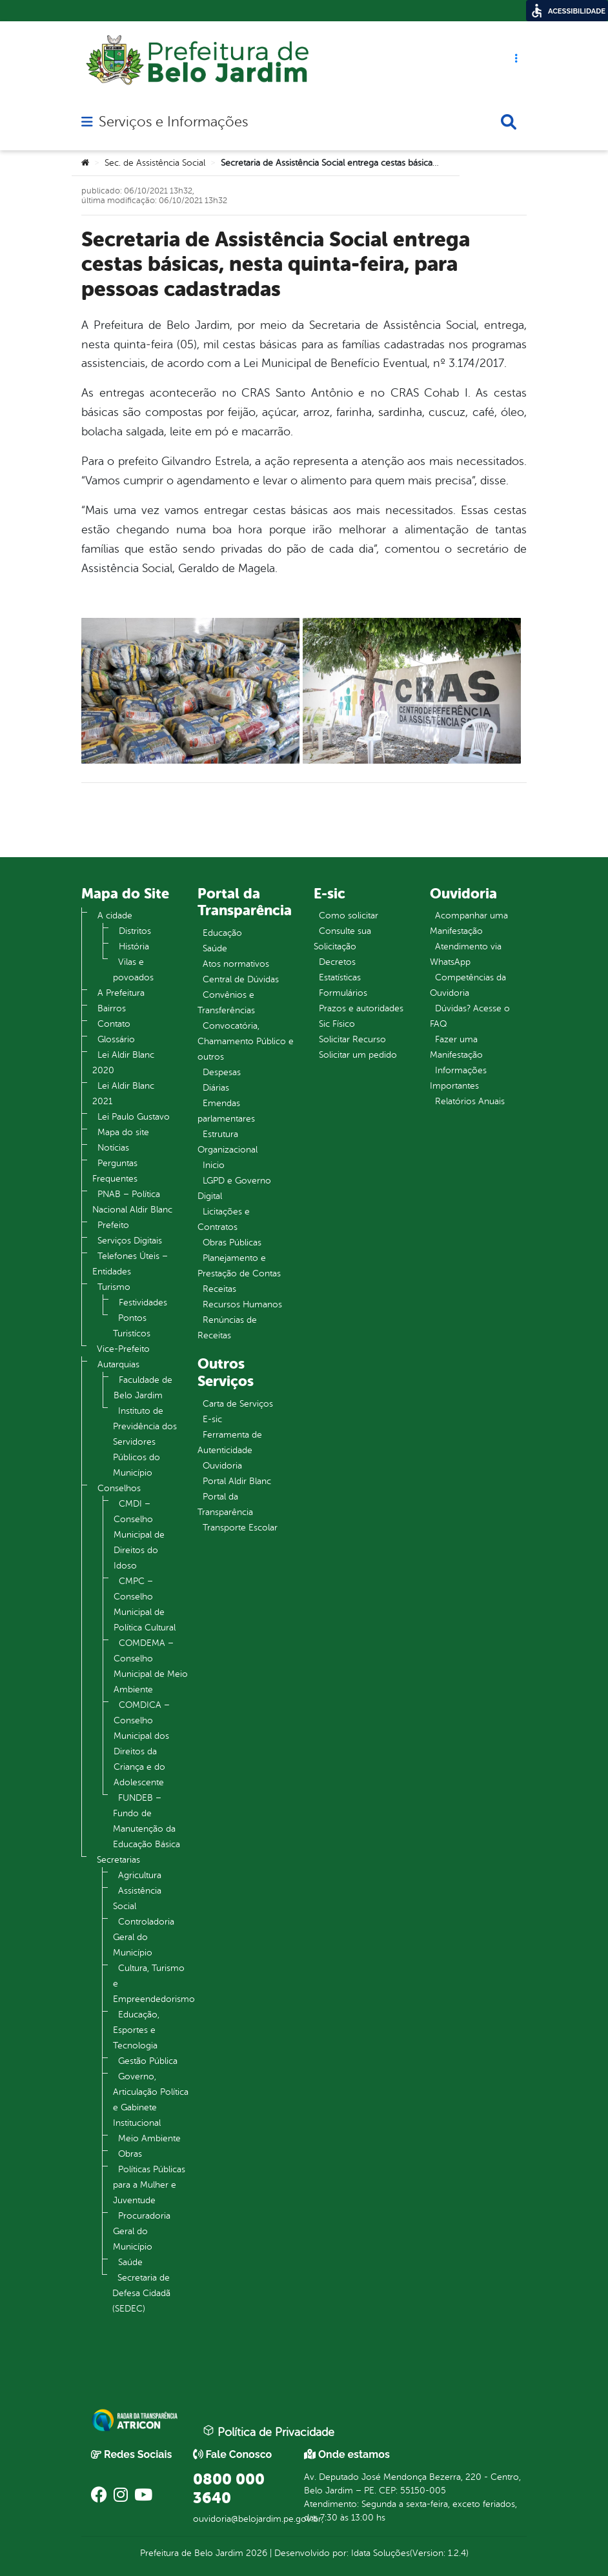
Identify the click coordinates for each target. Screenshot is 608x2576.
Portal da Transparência (225, 1504)
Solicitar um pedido (358, 1055)
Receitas (219, 1289)
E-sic (212, 1419)
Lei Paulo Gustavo (133, 1117)
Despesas (222, 1072)
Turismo (113, 1287)
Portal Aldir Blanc (237, 1481)
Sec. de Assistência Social (155, 163)
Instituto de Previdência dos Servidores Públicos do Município (145, 1442)
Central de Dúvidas (241, 979)
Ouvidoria (222, 1466)
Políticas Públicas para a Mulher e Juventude (149, 2185)
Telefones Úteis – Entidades (130, 1263)
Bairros (111, 1008)
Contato (113, 1024)
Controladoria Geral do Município (143, 1937)
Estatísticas (340, 977)
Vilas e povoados (133, 969)
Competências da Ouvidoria (468, 985)
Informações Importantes (458, 1078)
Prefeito (113, 1225)
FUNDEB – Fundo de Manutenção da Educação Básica (146, 1821)
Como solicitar (348, 915)
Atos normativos (236, 964)
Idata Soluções (380, 2553)
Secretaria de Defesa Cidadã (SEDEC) (141, 2293)
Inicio (214, 1165)
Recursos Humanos (242, 1304)
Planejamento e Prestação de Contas (239, 1265)
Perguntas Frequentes (114, 1171)
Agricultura (139, 1875)
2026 (255, 2553)
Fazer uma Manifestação (456, 1047)
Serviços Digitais (129, 1240)
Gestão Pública (147, 2061)
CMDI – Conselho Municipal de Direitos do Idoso (139, 1534)
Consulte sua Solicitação (342, 938)
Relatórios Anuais (470, 1101)
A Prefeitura (121, 993)
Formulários (343, 993)
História (134, 946)
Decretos (337, 962)
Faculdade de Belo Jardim (143, 1387)
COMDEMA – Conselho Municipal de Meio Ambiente (151, 1666)
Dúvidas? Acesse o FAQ (470, 1016)
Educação (222, 933)
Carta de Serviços (238, 1404)
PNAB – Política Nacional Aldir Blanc (132, 1201)
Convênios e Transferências (226, 1002)
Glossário (116, 1039)
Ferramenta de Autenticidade (230, 1442)
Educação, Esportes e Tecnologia (136, 2030)
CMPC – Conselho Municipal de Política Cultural (145, 1604)
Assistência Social (137, 1898)
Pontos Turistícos (131, 1325)
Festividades (143, 1302)
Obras (130, 2154)
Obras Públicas (232, 1242)
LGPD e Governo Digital (234, 1188)
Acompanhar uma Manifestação (469, 923)
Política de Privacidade (268, 2431)
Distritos (135, 931)
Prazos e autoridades (361, 1008)
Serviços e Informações (173, 122)
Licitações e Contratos (224, 1219)
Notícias (113, 1148)
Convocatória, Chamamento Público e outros (246, 1041)
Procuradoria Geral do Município (141, 2231)
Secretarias (118, 1860)
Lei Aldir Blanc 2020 (123, 1062)
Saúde (130, 2262)
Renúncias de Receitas (227, 1327)
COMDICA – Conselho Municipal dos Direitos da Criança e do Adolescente (142, 1743)
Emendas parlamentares (226, 1111)
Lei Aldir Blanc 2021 (123, 1093)
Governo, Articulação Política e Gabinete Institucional (150, 2100)
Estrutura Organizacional (228, 1141)
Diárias (216, 1088)
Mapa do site (123, 1132)
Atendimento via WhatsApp (466, 954)
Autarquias (118, 1364)
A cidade (114, 915)
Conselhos (119, 1488)
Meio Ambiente (149, 2138)
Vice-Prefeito (123, 1349)
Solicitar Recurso (352, 1039)
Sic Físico (337, 1024)
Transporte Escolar (240, 1527)
